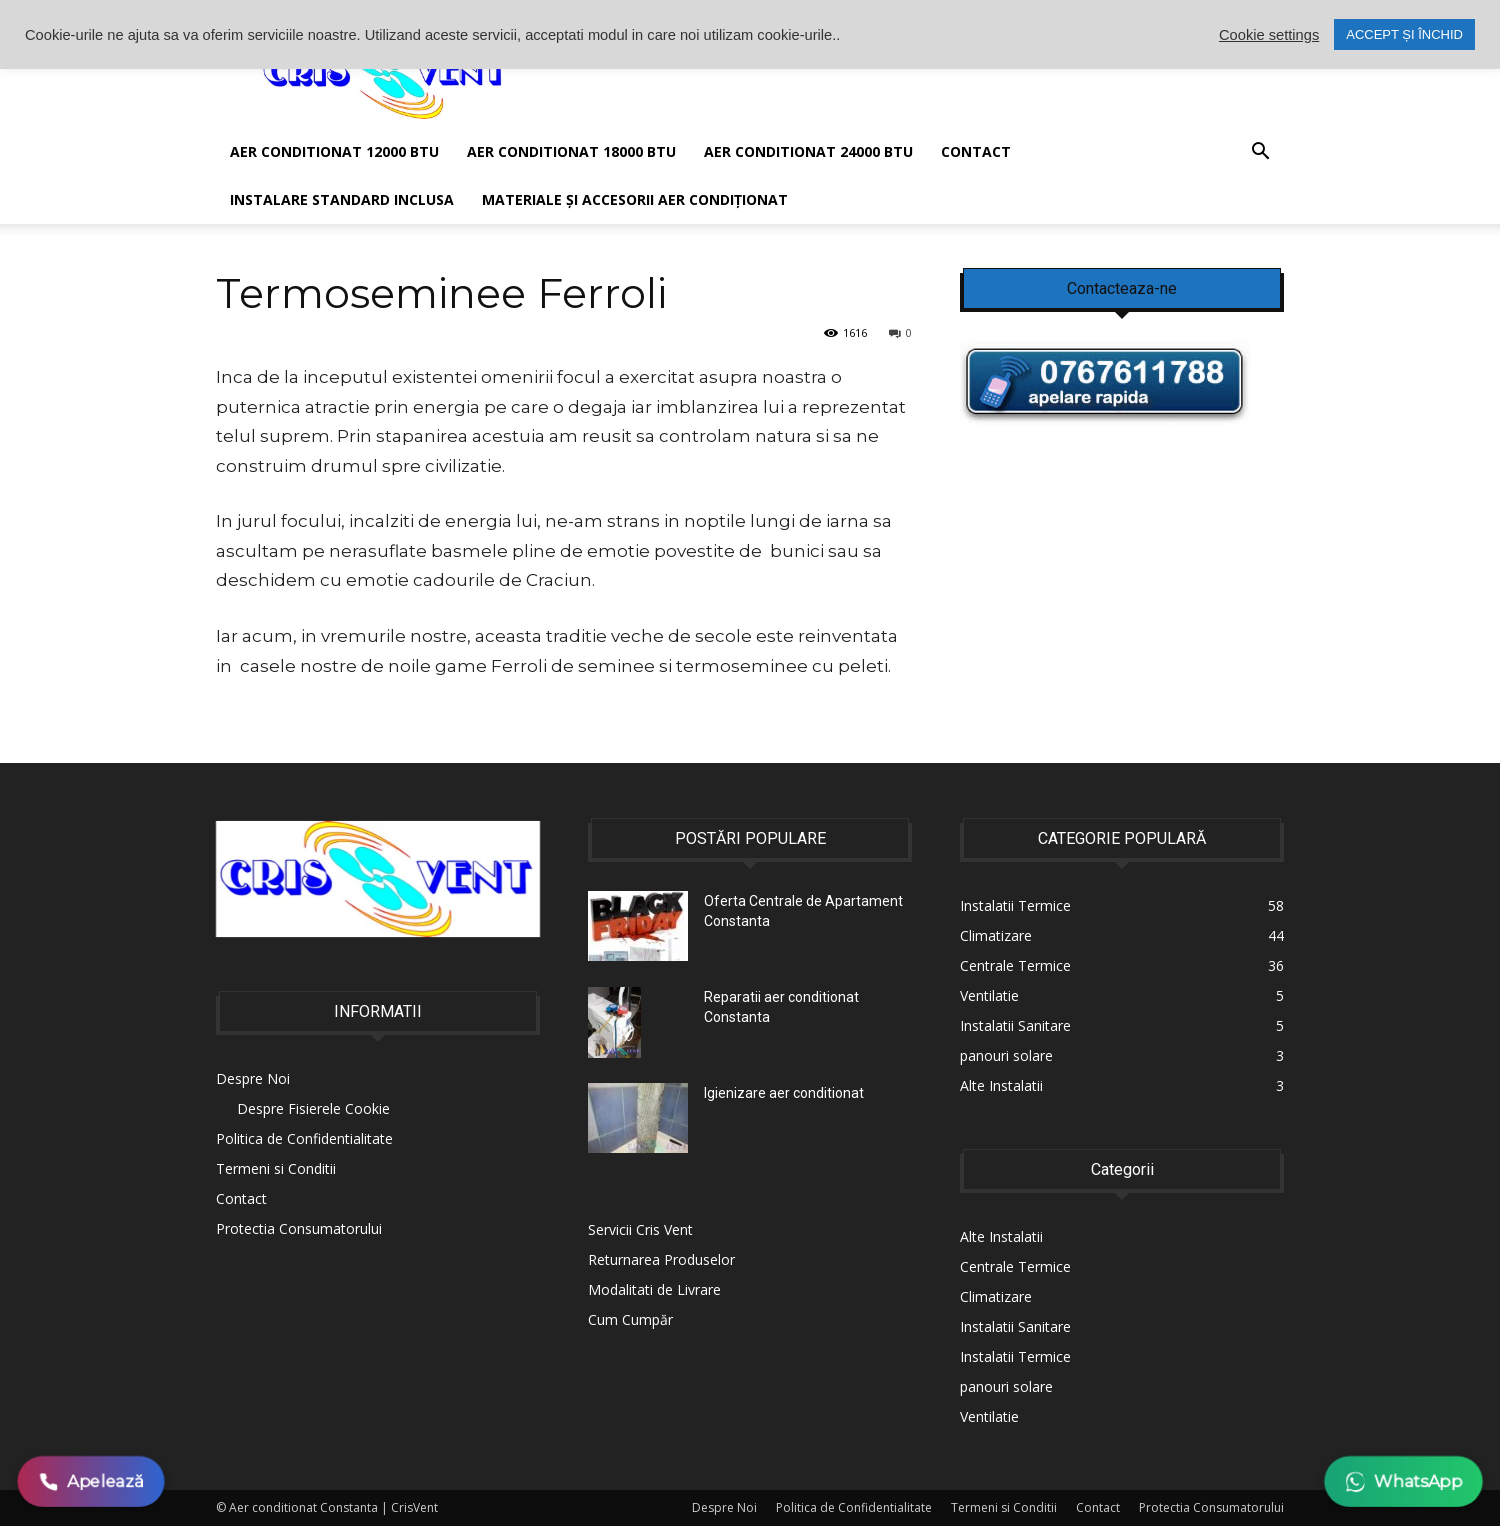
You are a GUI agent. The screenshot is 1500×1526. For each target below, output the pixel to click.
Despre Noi (253, 1078)
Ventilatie (989, 1416)
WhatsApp (1403, 1481)
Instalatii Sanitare (1015, 1326)
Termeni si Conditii (276, 1168)
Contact (976, 151)
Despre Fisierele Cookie (313, 1108)
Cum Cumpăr (630, 1319)
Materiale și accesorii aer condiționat (635, 199)
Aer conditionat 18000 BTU (571, 151)
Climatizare (996, 1296)
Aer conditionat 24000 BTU (808, 151)
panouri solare (1006, 1386)
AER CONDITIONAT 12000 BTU (334, 151)
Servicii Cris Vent (640, 1229)
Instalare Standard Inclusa (342, 199)
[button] (1260, 153)
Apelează (91, 1481)
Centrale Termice (1015, 1266)
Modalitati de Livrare (654, 1289)
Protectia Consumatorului (299, 1228)
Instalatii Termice (1015, 1356)
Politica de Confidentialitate (304, 1138)
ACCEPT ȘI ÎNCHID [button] (1404, 34)
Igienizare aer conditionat (784, 1093)
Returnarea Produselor (661, 1259)
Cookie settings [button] (1269, 35)
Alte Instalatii (1001, 1236)
